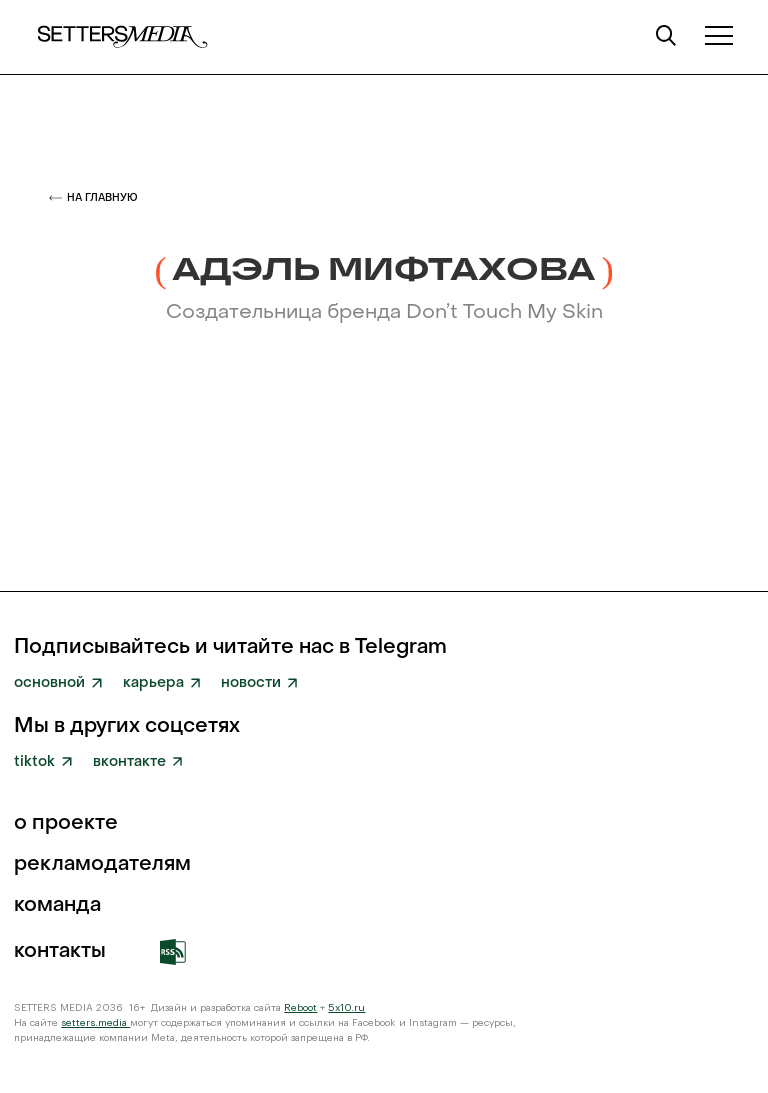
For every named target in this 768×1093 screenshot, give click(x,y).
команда (57, 906)
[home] (122, 36)
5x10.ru (346, 1008)
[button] (719, 35)
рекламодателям (102, 865)
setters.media (95, 1023)
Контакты (60, 952)
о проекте (66, 824)
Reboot (300, 1008)
